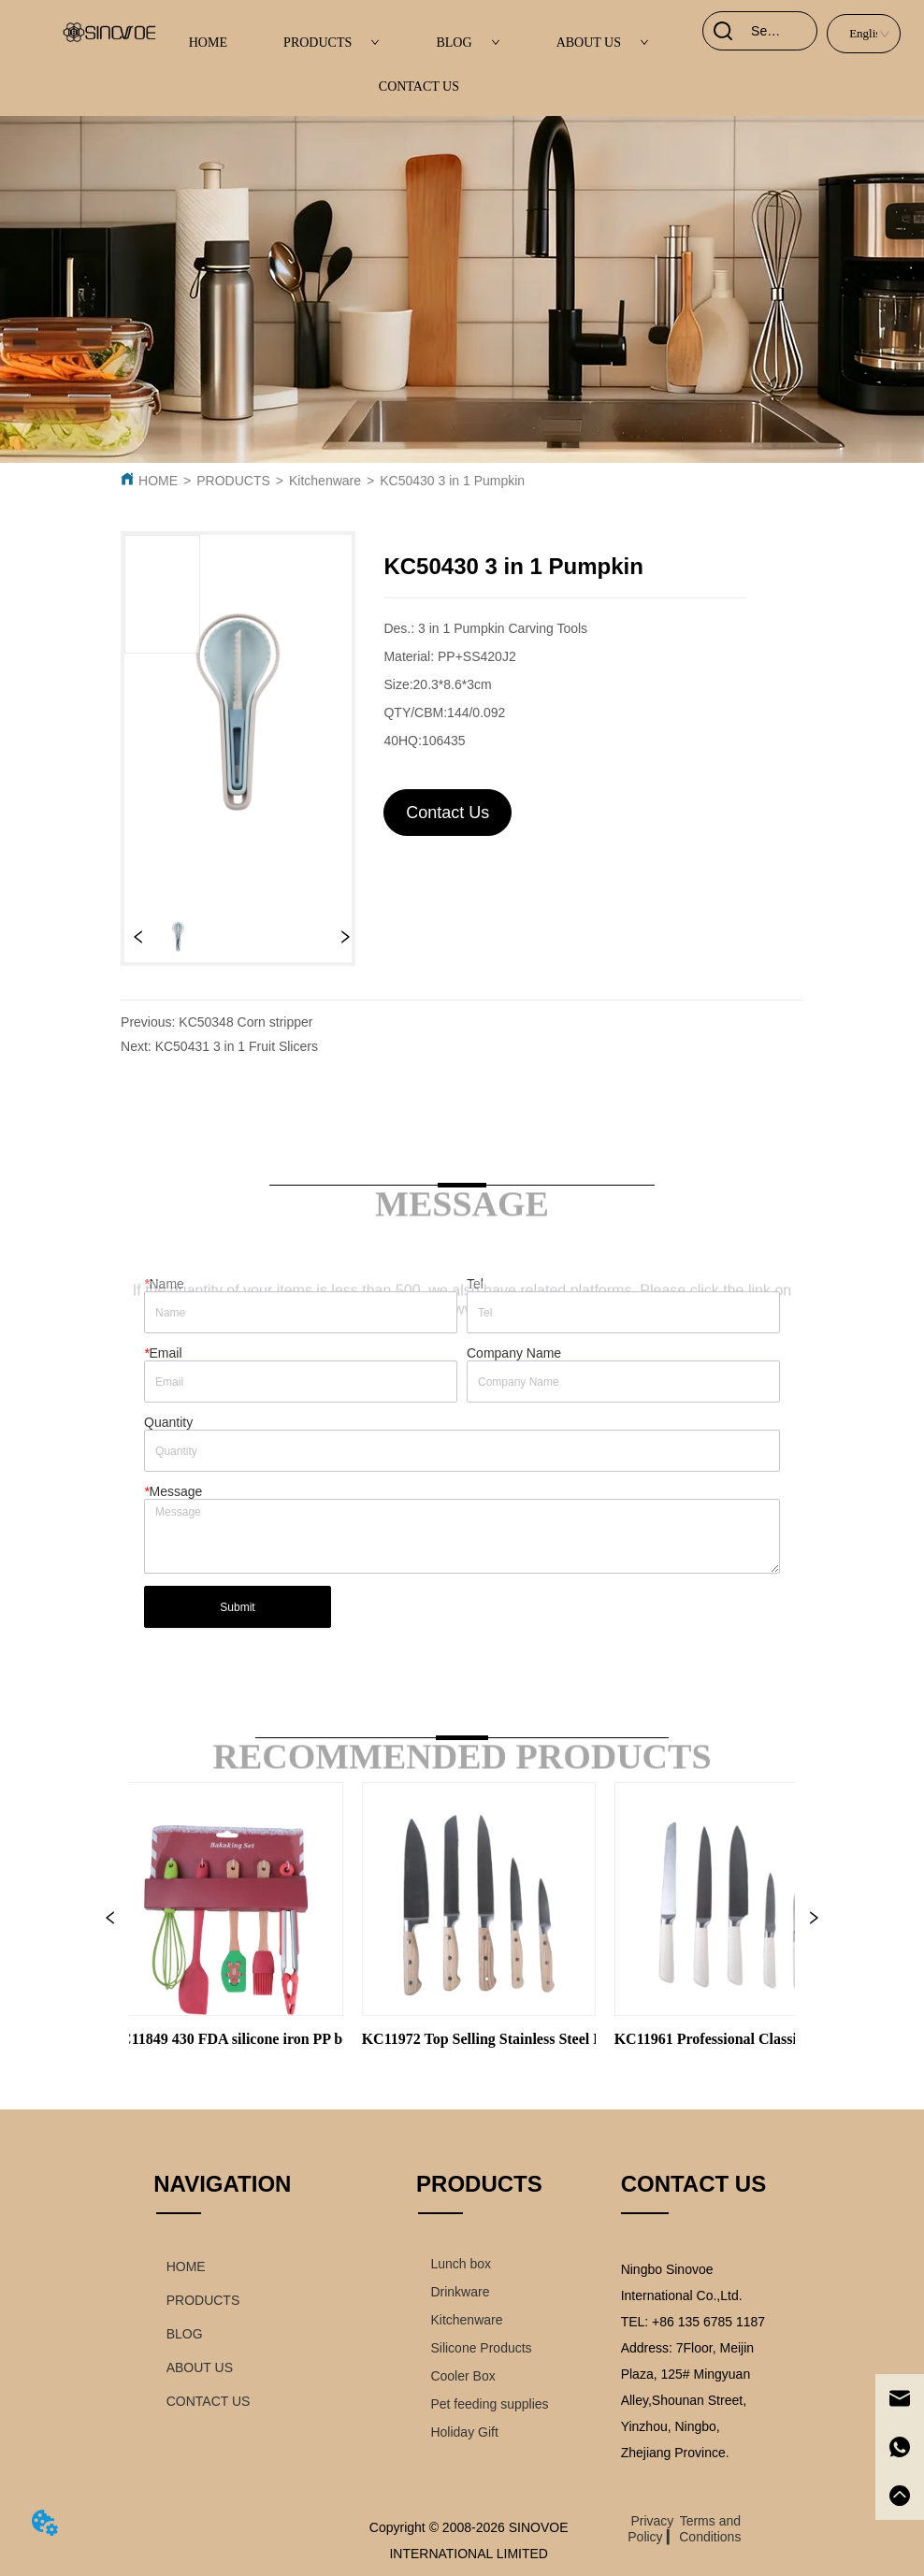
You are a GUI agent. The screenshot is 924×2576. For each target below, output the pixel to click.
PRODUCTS (331, 43)
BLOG (467, 43)
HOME (208, 43)
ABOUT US (602, 43)
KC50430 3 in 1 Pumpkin (452, 480)
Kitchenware (325, 480)
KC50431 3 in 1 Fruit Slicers (236, 1046)
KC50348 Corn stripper (245, 1022)
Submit (237, 1607)
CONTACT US (419, 86)
